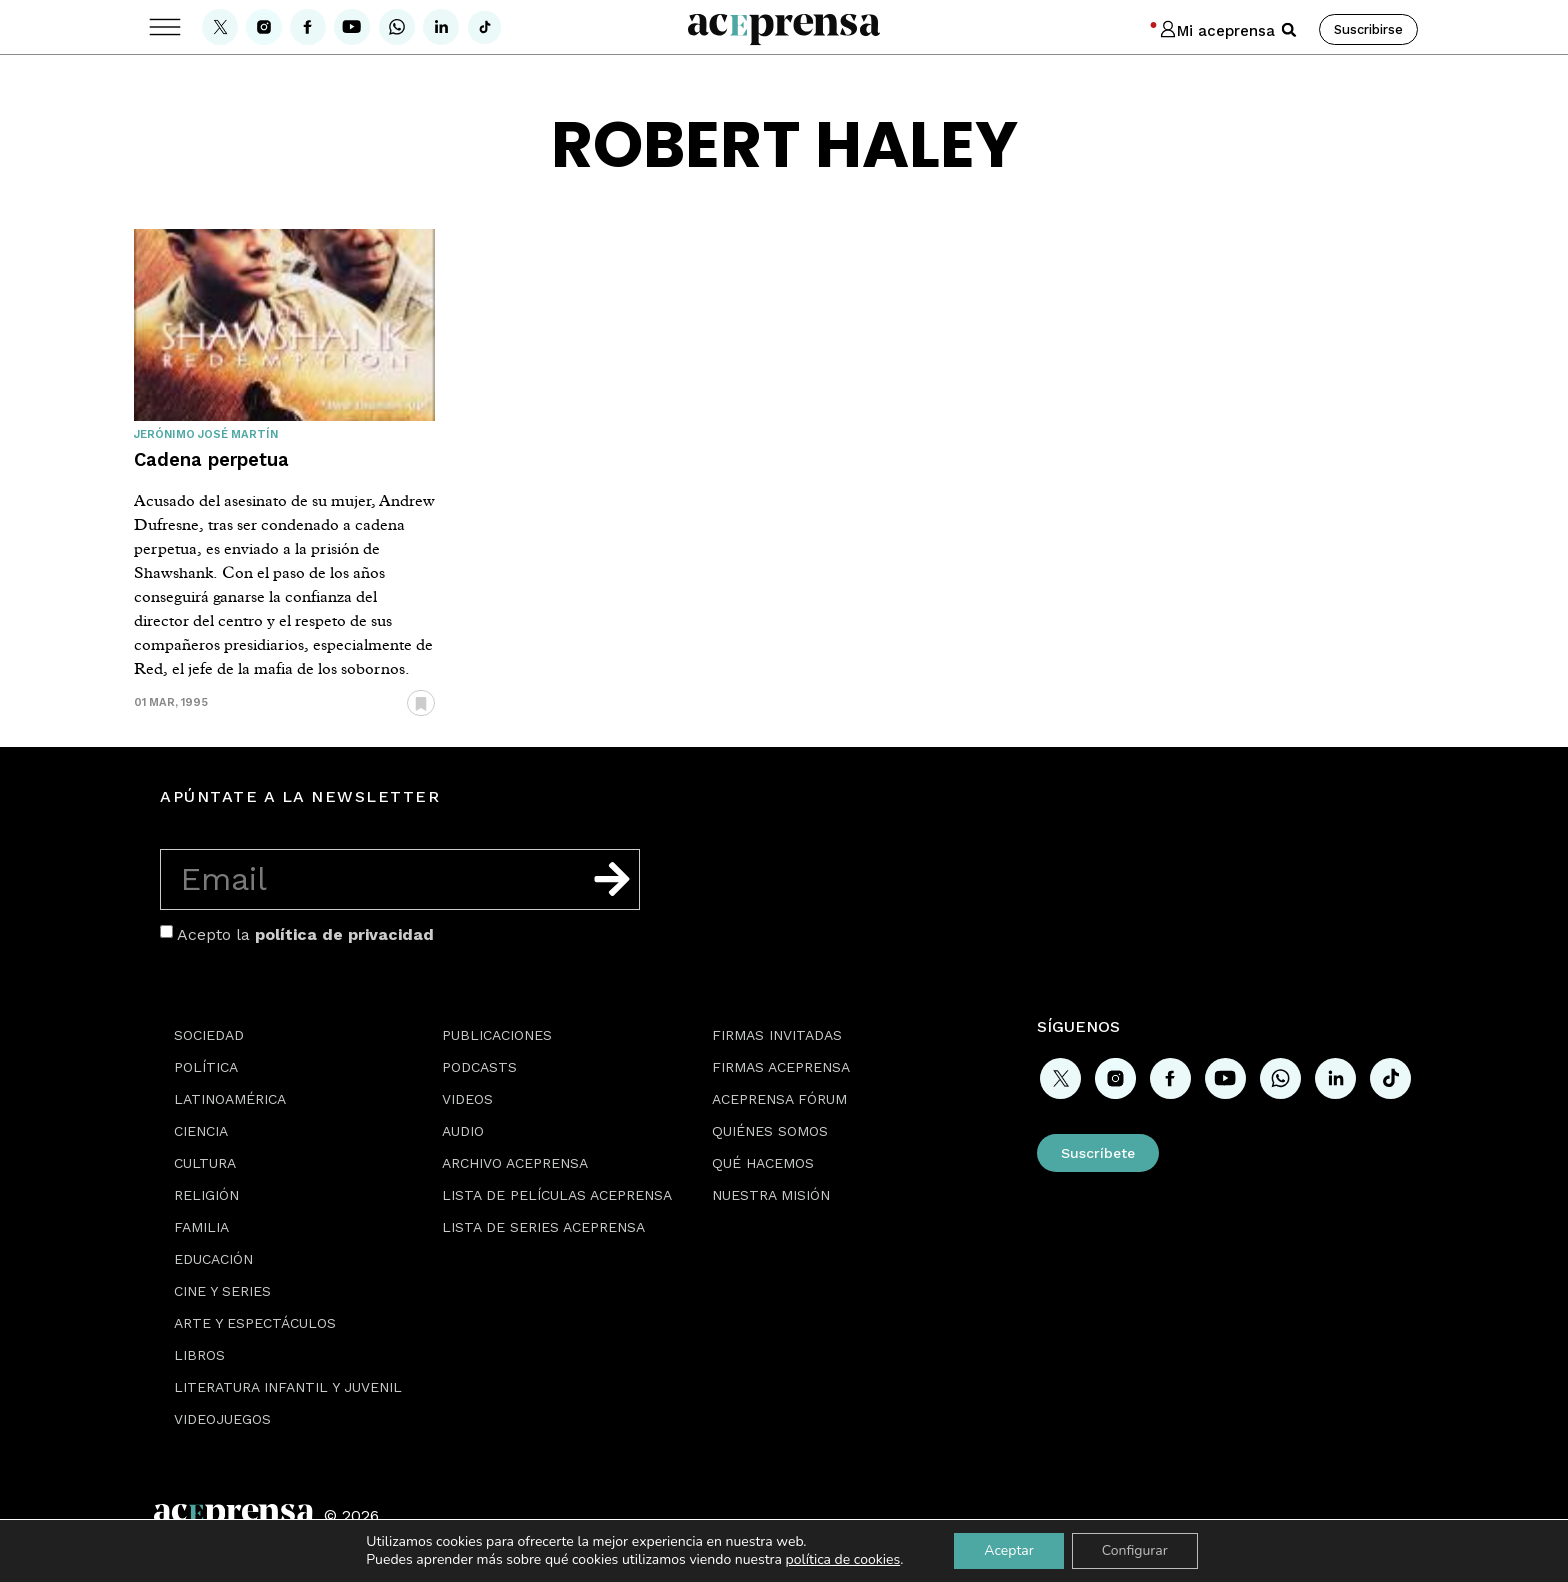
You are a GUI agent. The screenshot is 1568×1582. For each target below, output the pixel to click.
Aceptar (1008, 1550)
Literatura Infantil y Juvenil (288, 1387)
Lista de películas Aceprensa (557, 1195)
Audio (463, 1131)
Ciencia (201, 1131)
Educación (213, 1259)
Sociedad (209, 1035)
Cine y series (222, 1291)
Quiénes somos (770, 1131)
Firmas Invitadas (777, 1035)
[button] (1289, 30)
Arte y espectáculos (255, 1323)
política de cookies (843, 1559)
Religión (206, 1195)
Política (206, 1067)
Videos (467, 1099)
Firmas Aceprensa (781, 1067)
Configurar (1135, 1550)
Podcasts (479, 1067)
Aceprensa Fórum (779, 1099)
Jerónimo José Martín (206, 434)
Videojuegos (222, 1419)
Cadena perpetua (211, 459)
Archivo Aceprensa (515, 1163)
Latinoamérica (230, 1099)
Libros (199, 1355)
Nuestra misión (771, 1195)
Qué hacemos (763, 1163)
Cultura (205, 1163)
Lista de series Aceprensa (543, 1227)
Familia (201, 1227)
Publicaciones (497, 1035)
